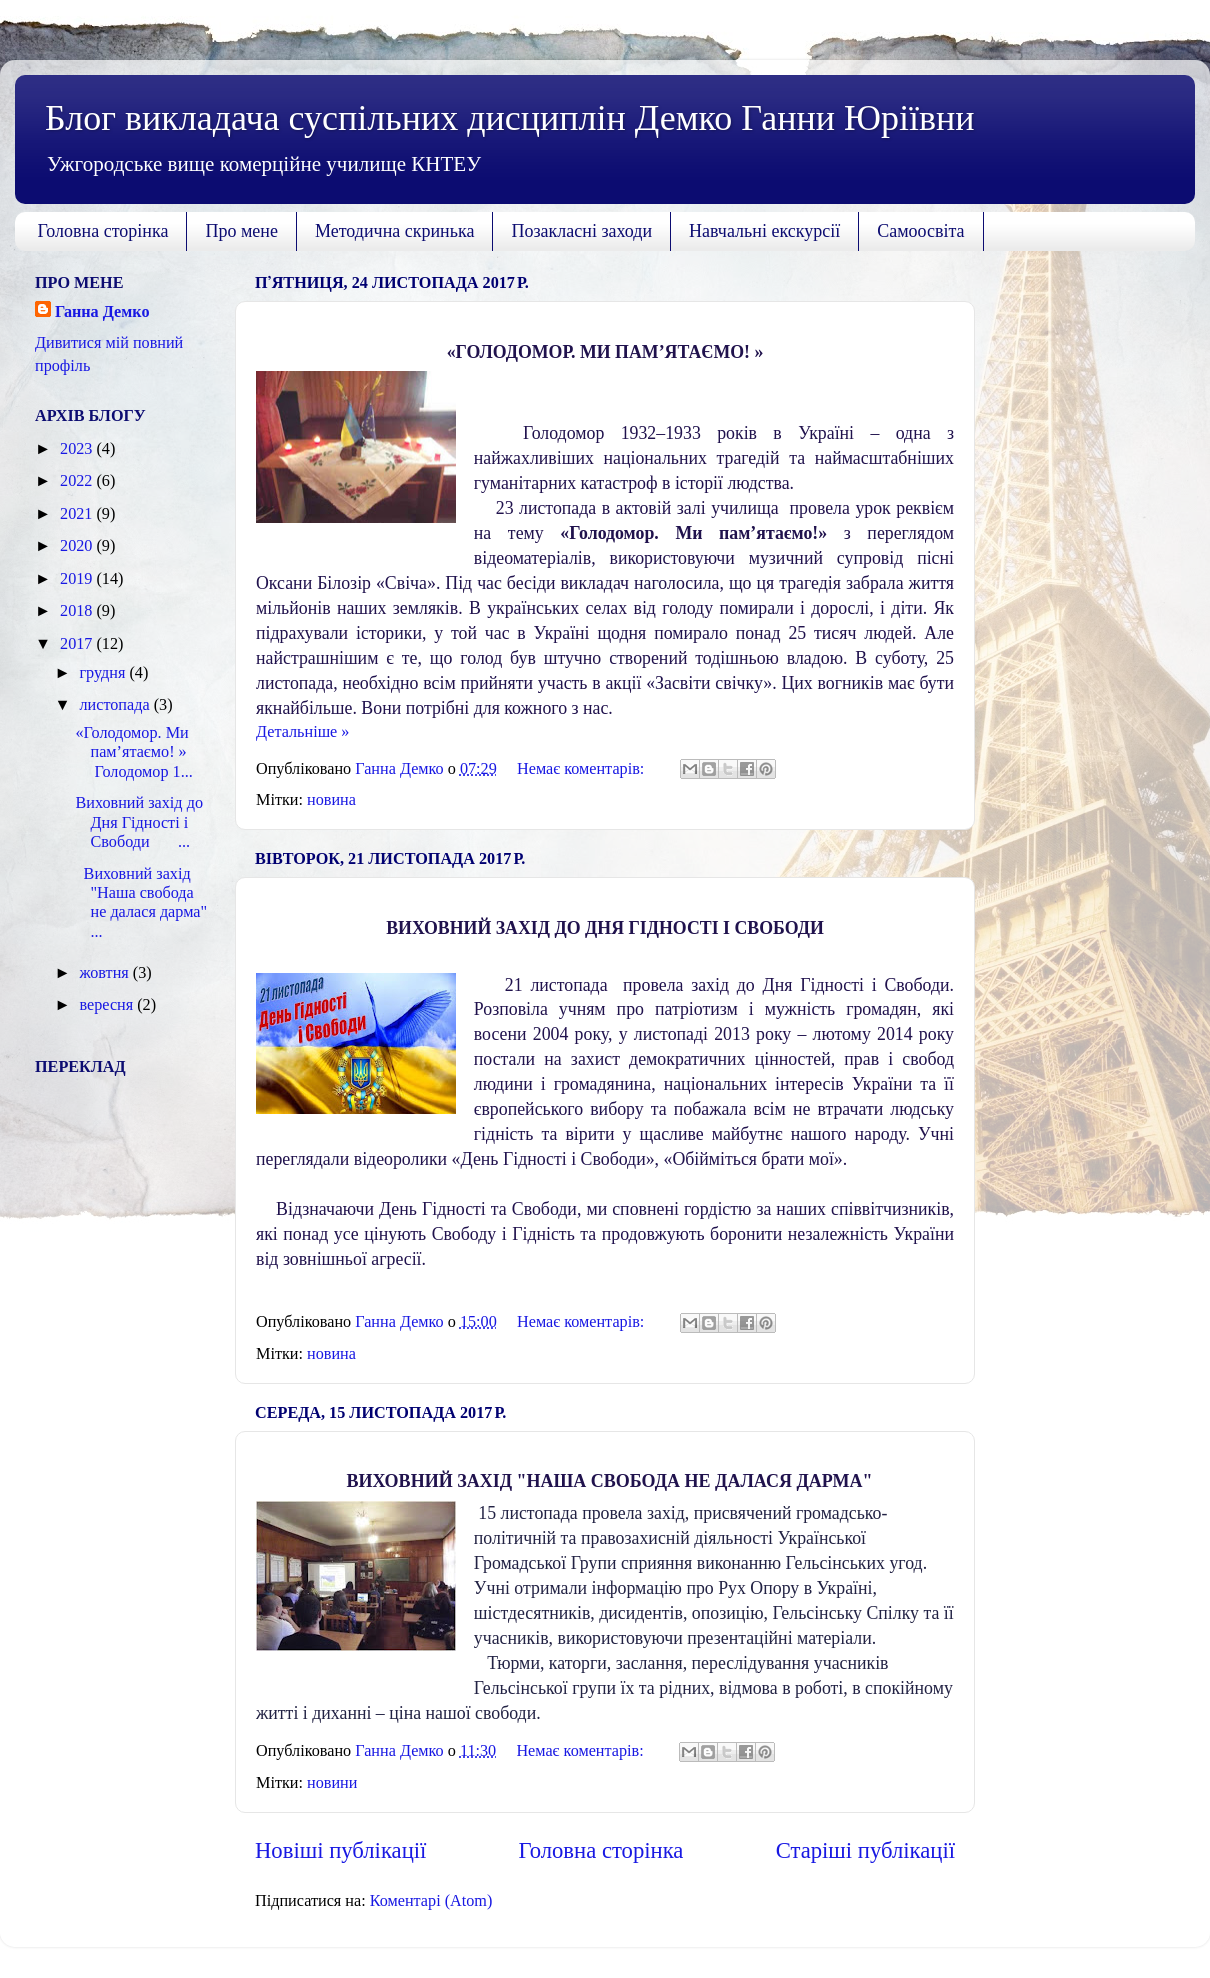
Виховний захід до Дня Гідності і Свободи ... (139, 822)
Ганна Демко (102, 312)
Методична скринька (395, 231)
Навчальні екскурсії (764, 231)
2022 (78, 481)
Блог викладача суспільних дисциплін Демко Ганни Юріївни (509, 118)
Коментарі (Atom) (431, 1901)
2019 (78, 579)
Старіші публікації (865, 1850)
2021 (78, 514)
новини (332, 1783)
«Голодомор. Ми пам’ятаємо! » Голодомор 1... (134, 752)
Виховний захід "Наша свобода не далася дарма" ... (141, 903)
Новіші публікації (340, 1850)
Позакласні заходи (581, 231)
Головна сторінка (103, 231)
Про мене (241, 231)
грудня (104, 673)
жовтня (105, 973)
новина (331, 800)
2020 (78, 546)
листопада (116, 705)
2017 (78, 644)
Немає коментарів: (582, 769)
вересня (108, 1005)
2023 (78, 449)
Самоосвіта (920, 231)
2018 (78, 611)
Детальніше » (302, 732)
